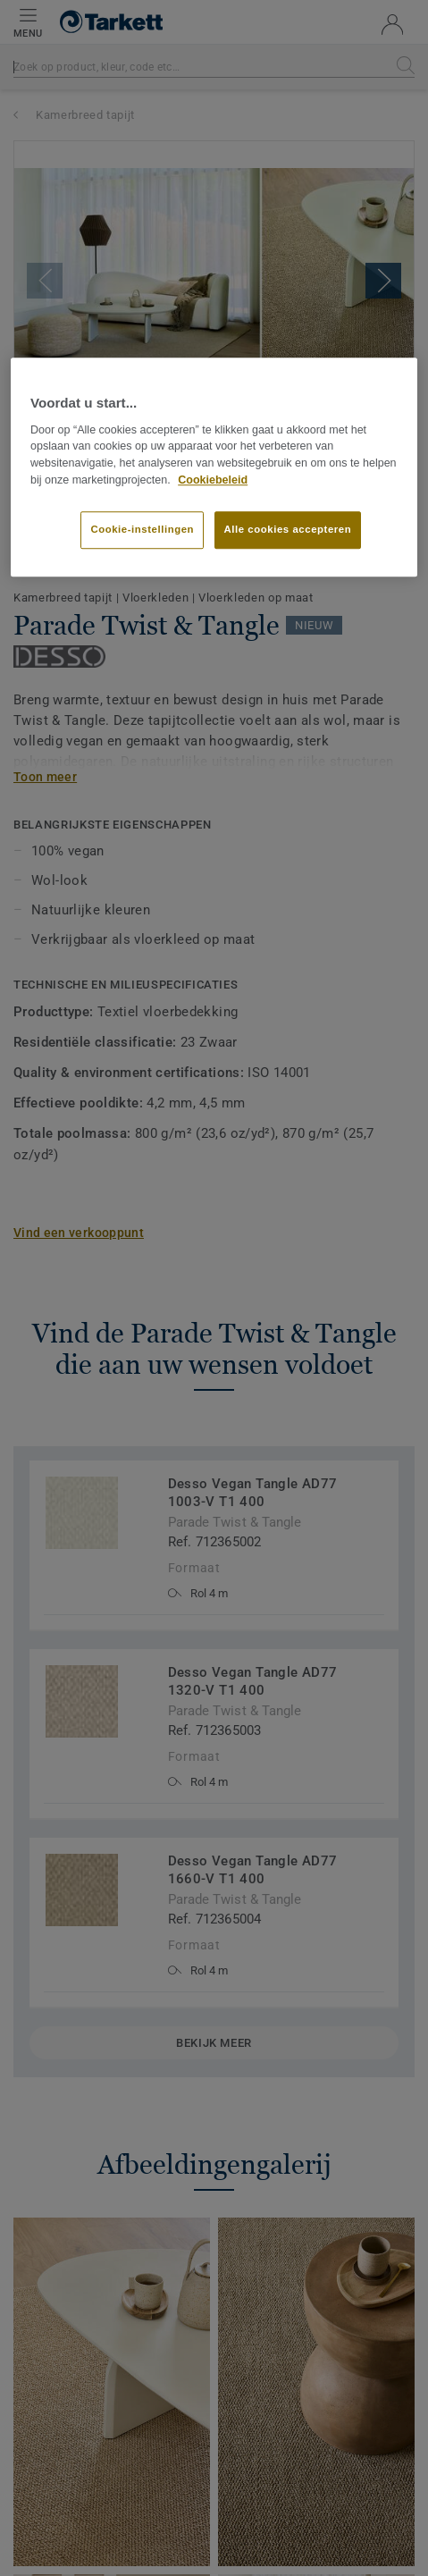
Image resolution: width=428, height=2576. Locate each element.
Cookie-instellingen (142, 529)
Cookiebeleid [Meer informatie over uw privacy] (213, 480)
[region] (214, 467)
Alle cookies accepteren (288, 529)
